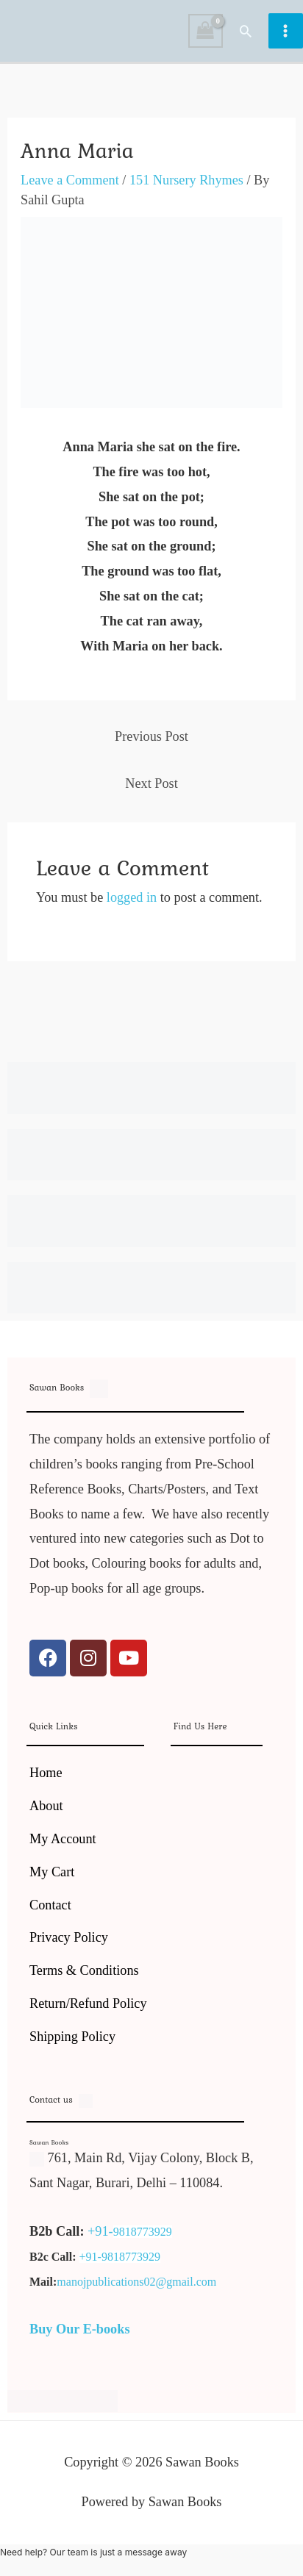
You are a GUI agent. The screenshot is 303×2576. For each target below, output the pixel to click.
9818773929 (142, 2231)
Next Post (151, 783)
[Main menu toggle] (285, 30)
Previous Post (151, 736)
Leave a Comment (70, 180)
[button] (246, 31)
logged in (132, 897)
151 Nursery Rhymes (186, 180)
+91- (100, 2231)
